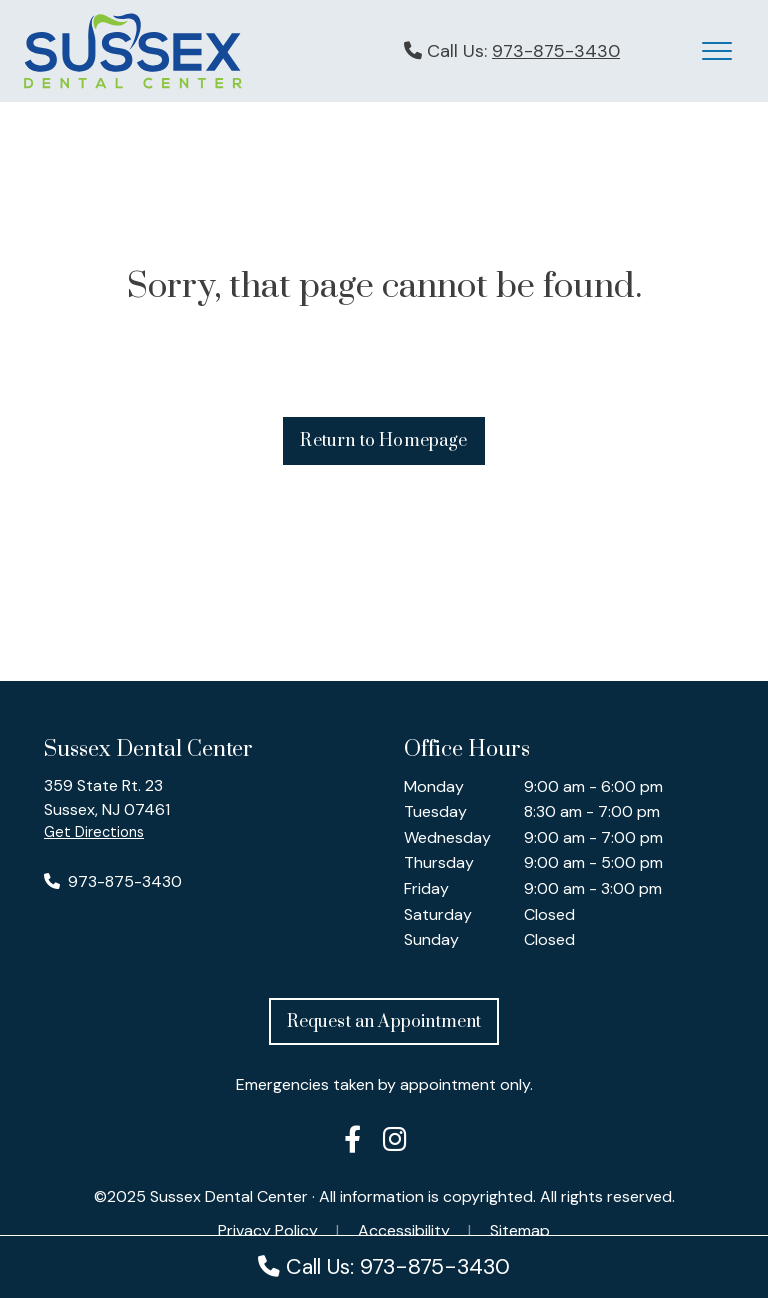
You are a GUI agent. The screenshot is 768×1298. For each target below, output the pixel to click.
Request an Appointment (384, 1022)
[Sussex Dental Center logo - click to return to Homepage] (133, 50)
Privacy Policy (268, 1230)
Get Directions (94, 832)
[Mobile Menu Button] (717, 51)
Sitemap (520, 1230)
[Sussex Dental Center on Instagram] (395, 1143)
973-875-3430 (556, 51)
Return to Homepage (383, 441)
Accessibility (404, 1230)
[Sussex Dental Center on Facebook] (352, 1143)
